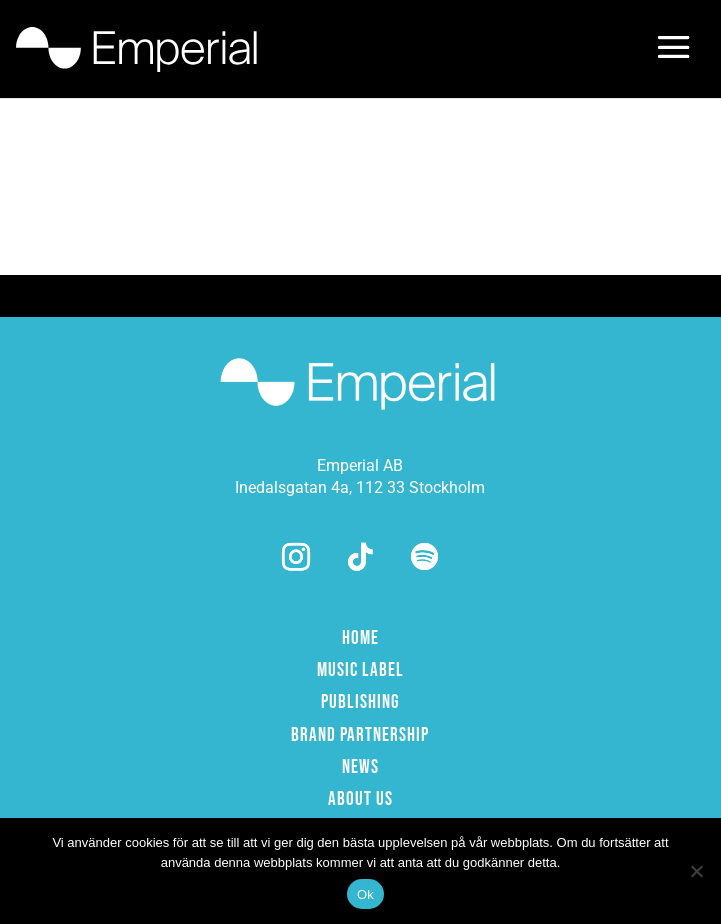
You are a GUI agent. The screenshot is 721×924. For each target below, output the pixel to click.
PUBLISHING (360, 702)
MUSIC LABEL (360, 670)
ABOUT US (360, 799)
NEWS (360, 767)
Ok (365, 894)
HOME (360, 638)
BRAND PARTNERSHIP (360, 735)
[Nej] (696, 871)
